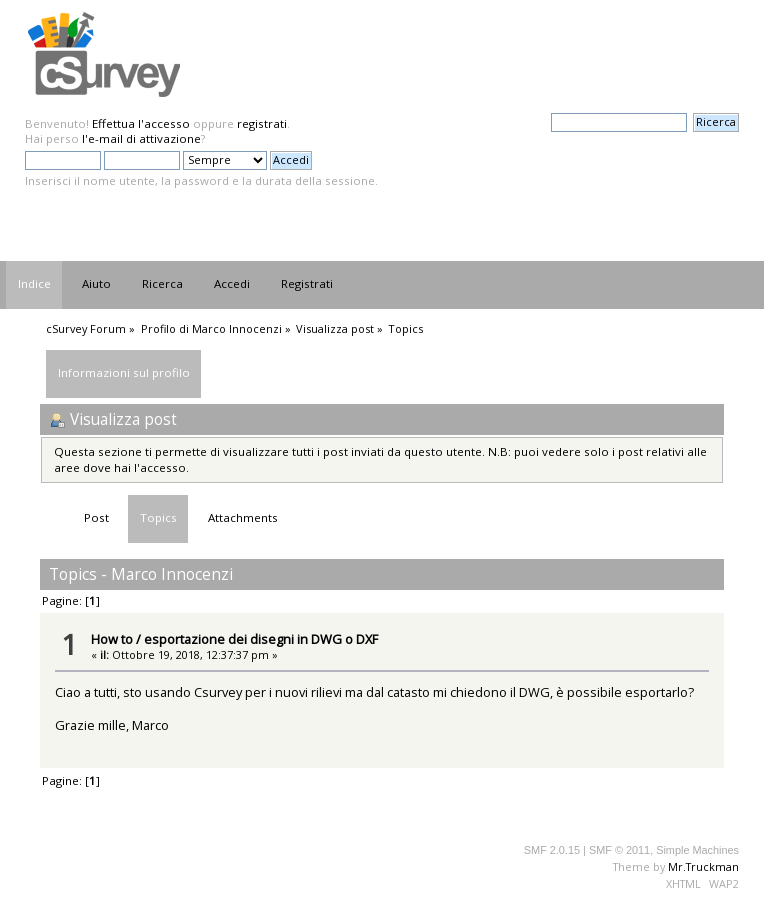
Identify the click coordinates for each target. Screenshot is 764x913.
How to (112, 639)
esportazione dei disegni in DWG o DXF (261, 639)
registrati (262, 123)
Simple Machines (697, 850)
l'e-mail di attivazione (141, 138)
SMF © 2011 (619, 850)
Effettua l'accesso (141, 123)
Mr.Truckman (703, 866)
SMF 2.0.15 (552, 850)
